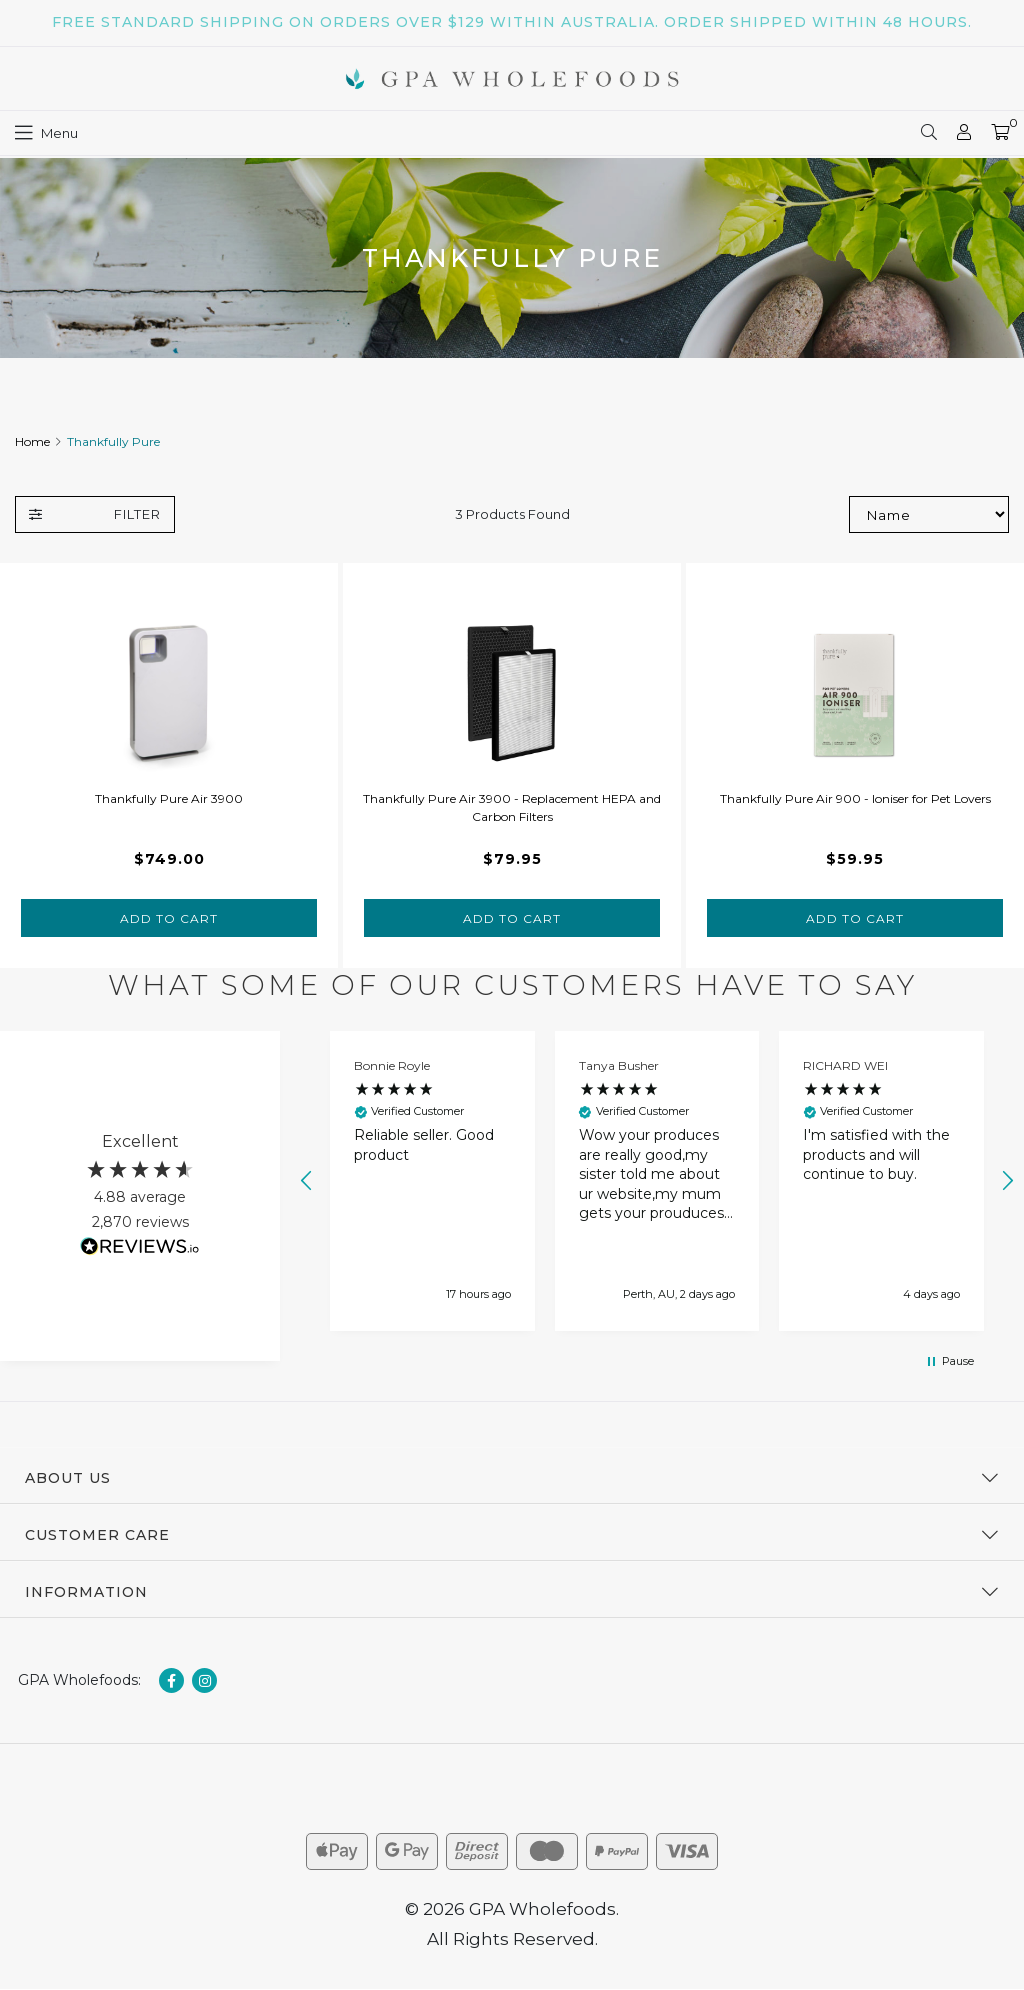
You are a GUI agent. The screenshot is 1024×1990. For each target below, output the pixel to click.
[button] (307, 1181)
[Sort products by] (929, 514)
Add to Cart (169, 918)
